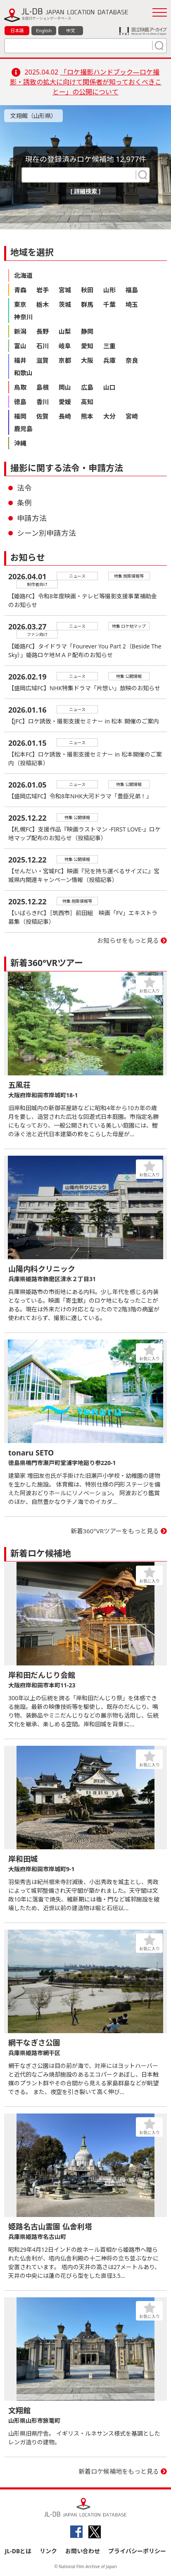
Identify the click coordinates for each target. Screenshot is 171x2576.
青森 (20, 290)
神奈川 (23, 317)
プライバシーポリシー (137, 2551)
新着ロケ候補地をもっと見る (118, 2471)
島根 (42, 387)
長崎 (65, 416)
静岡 (87, 331)
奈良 (132, 360)
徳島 (20, 402)
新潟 (20, 331)
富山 (20, 346)
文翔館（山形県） (33, 116)
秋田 (87, 290)
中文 (70, 30)
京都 (65, 360)
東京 (20, 304)
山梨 (65, 331)
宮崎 (132, 416)
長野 (42, 331)
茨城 (65, 304)
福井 (20, 360)
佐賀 (42, 416)
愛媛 (65, 402)
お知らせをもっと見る (128, 940)
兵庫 (109, 360)
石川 (42, 346)
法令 (24, 488)
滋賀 (42, 360)
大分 (109, 416)
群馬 (87, 304)
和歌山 (23, 373)
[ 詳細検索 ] (86, 191)
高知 (87, 402)
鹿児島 (23, 428)
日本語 (17, 30)
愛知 (87, 346)
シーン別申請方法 (46, 533)
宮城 (65, 290)
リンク (48, 2551)
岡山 (65, 387)
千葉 (109, 304)
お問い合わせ (82, 2551)
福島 (132, 290)
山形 (109, 290)
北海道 (23, 275)
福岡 (20, 416)
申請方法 (32, 518)
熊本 (87, 416)
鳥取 (20, 387)
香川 (42, 402)
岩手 (42, 290)
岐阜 (65, 346)
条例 (24, 503)
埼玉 (132, 304)
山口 (109, 387)
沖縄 (20, 443)
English (43, 30)
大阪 (87, 360)
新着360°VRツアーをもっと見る (115, 1531)
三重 (109, 346)
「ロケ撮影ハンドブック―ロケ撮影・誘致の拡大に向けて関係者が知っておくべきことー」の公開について (86, 81)
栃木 (42, 304)
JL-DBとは (18, 2551)
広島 (87, 387)
